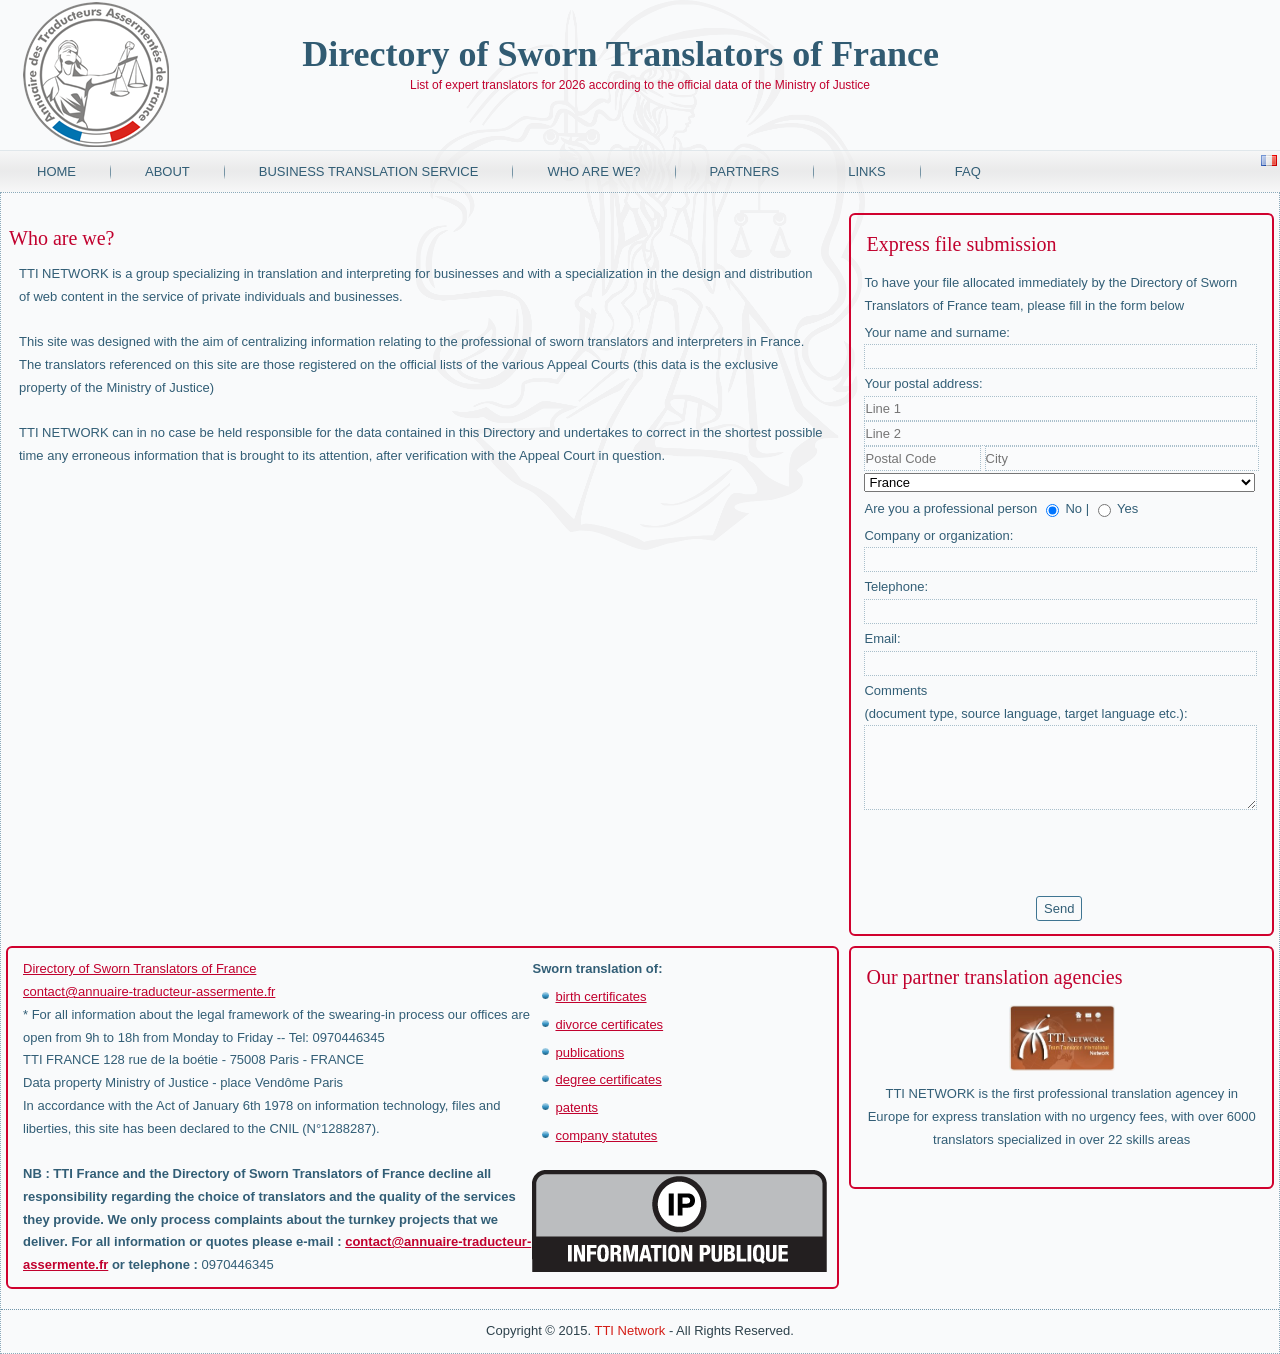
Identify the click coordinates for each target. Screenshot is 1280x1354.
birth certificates (600, 996)
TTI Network (629, 1330)
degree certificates (608, 1079)
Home (56, 171)
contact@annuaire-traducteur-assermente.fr (149, 991)
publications (589, 1052)
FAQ (968, 171)
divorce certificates (609, 1024)
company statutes (606, 1135)
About (167, 171)
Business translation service (369, 171)
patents (576, 1107)
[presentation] (1016, 853)
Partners (745, 171)
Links (867, 171)
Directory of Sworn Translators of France (620, 54)
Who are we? (593, 171)
